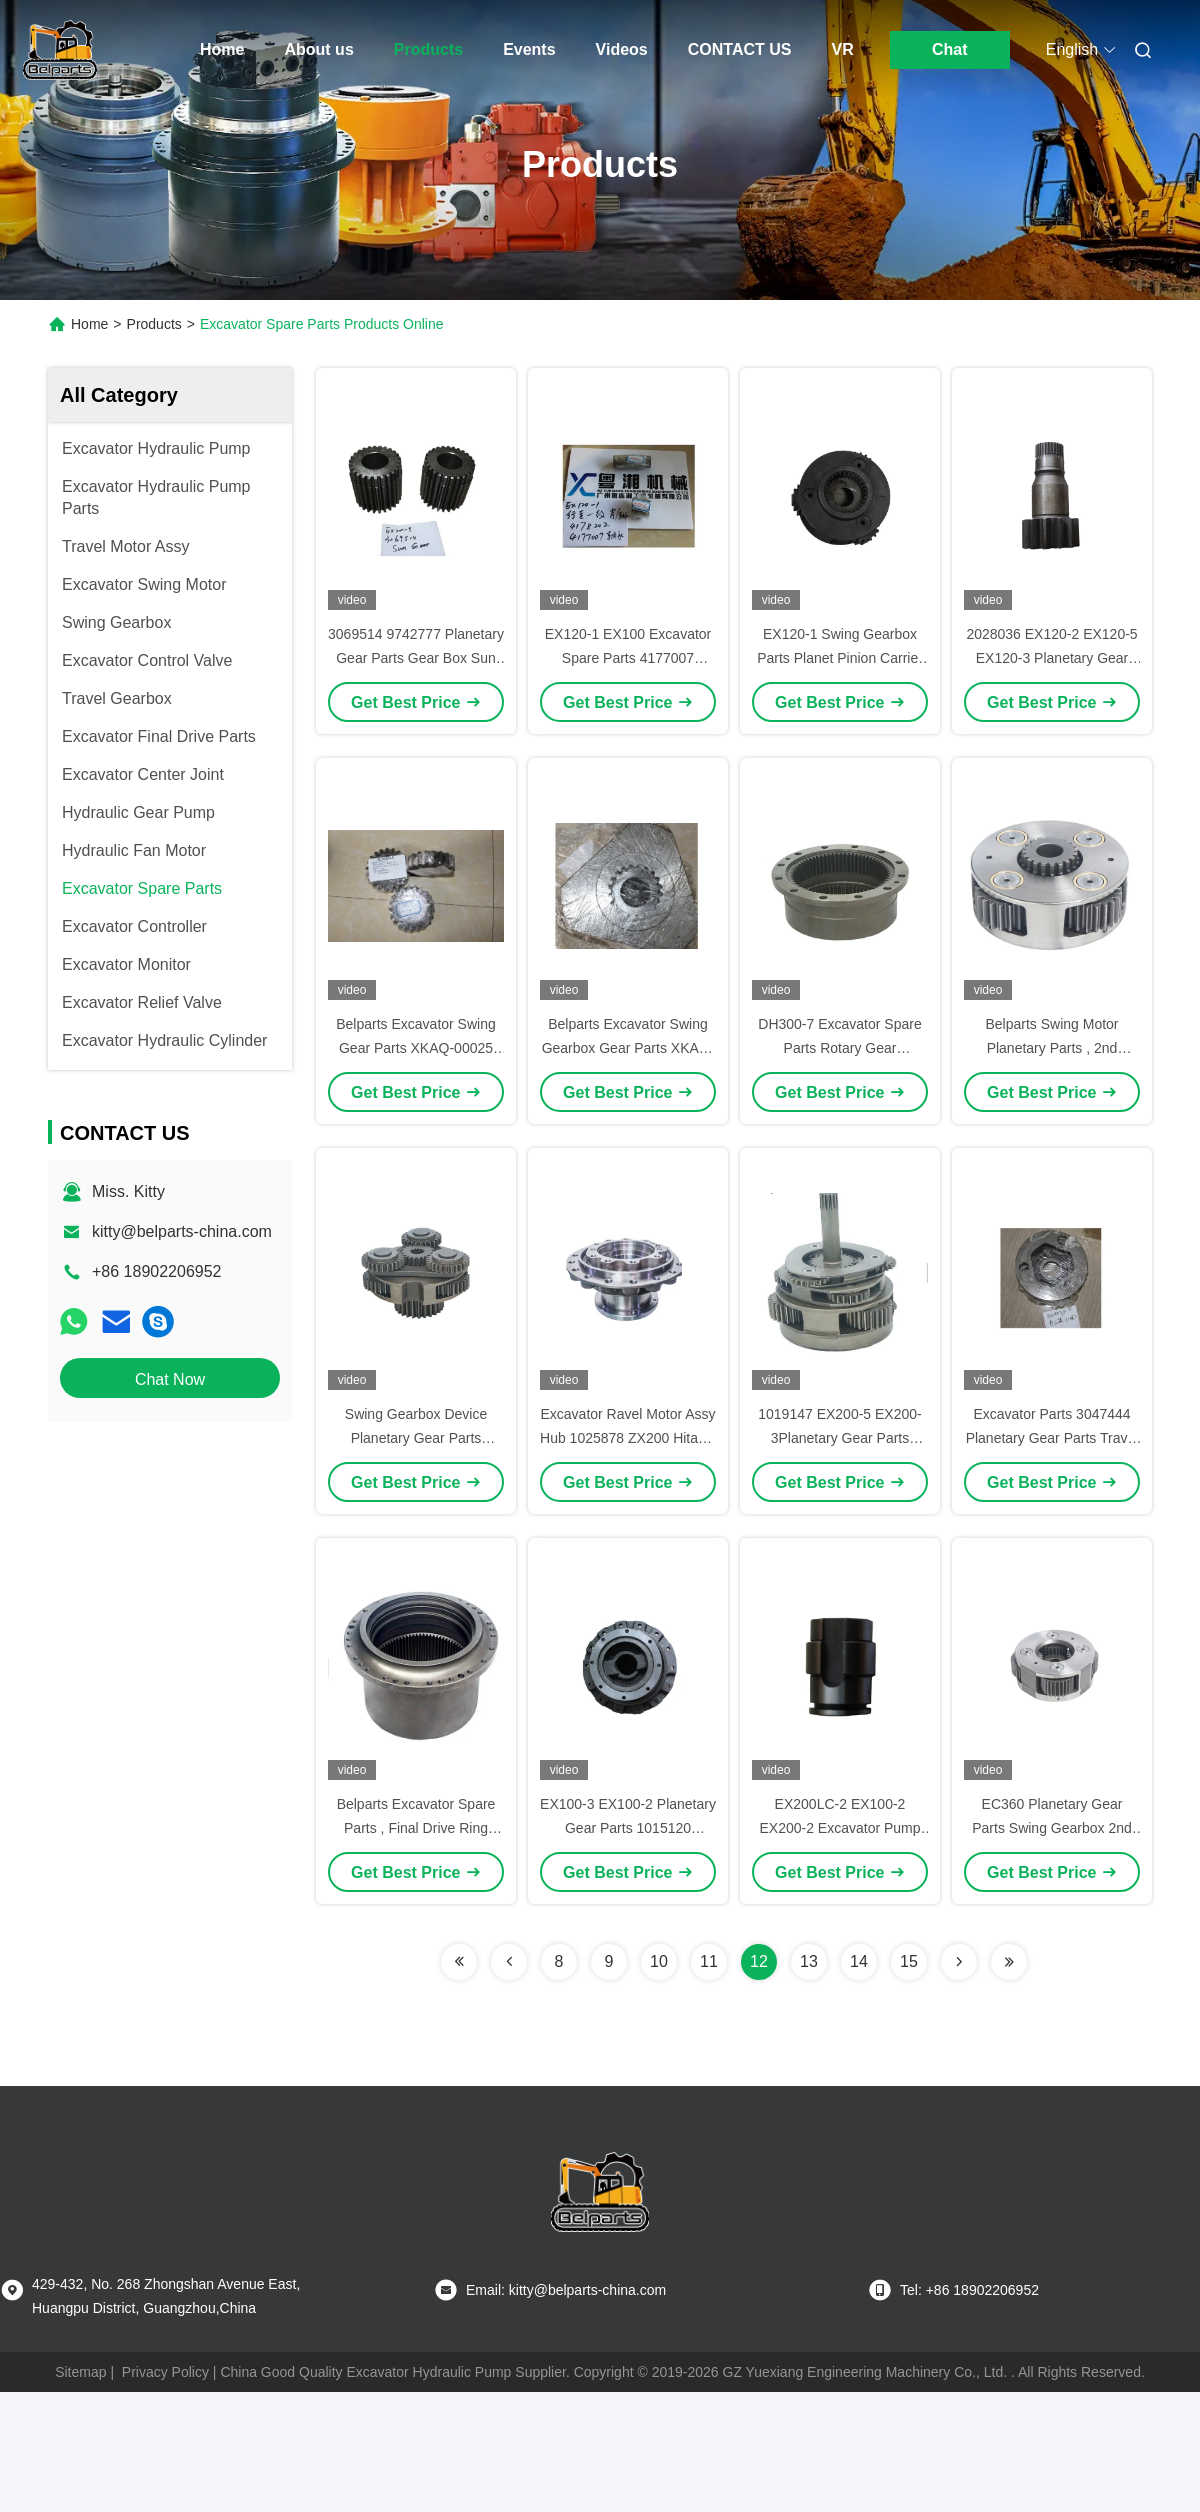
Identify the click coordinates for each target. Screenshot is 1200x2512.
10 (659, 1961)
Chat (950, 49)
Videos (622, 49)
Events (529, 49)
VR (842, 49)
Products (428, 49)
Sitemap (80, 2372)
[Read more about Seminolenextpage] (459, 1962)
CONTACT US (740, 49)
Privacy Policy (165, 2372)
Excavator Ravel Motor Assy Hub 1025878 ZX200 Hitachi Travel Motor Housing (628, 1438)
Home (222, 49)
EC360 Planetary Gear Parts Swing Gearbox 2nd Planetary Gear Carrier (1052, 1828)
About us (318, 49)
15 (909, 1961)
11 (709, 1961)
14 (859, 1961)
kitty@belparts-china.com (182, 1231)
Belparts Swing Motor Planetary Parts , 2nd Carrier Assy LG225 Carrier (1052, 1048)
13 (809, 1961)
